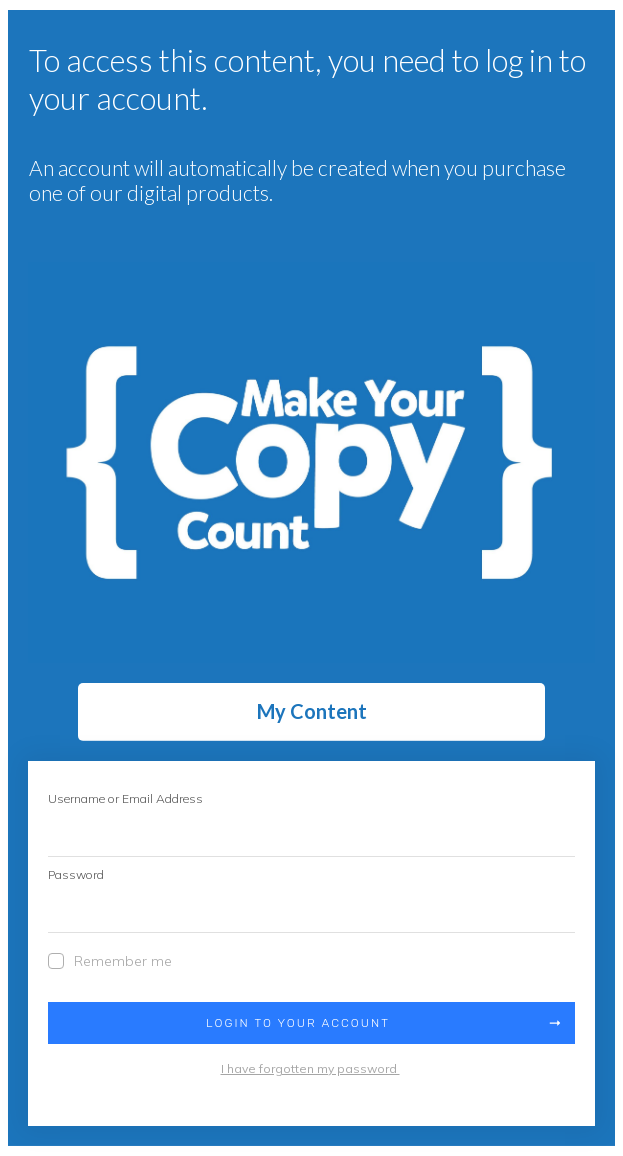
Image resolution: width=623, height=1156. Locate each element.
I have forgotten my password (310, 1068)
